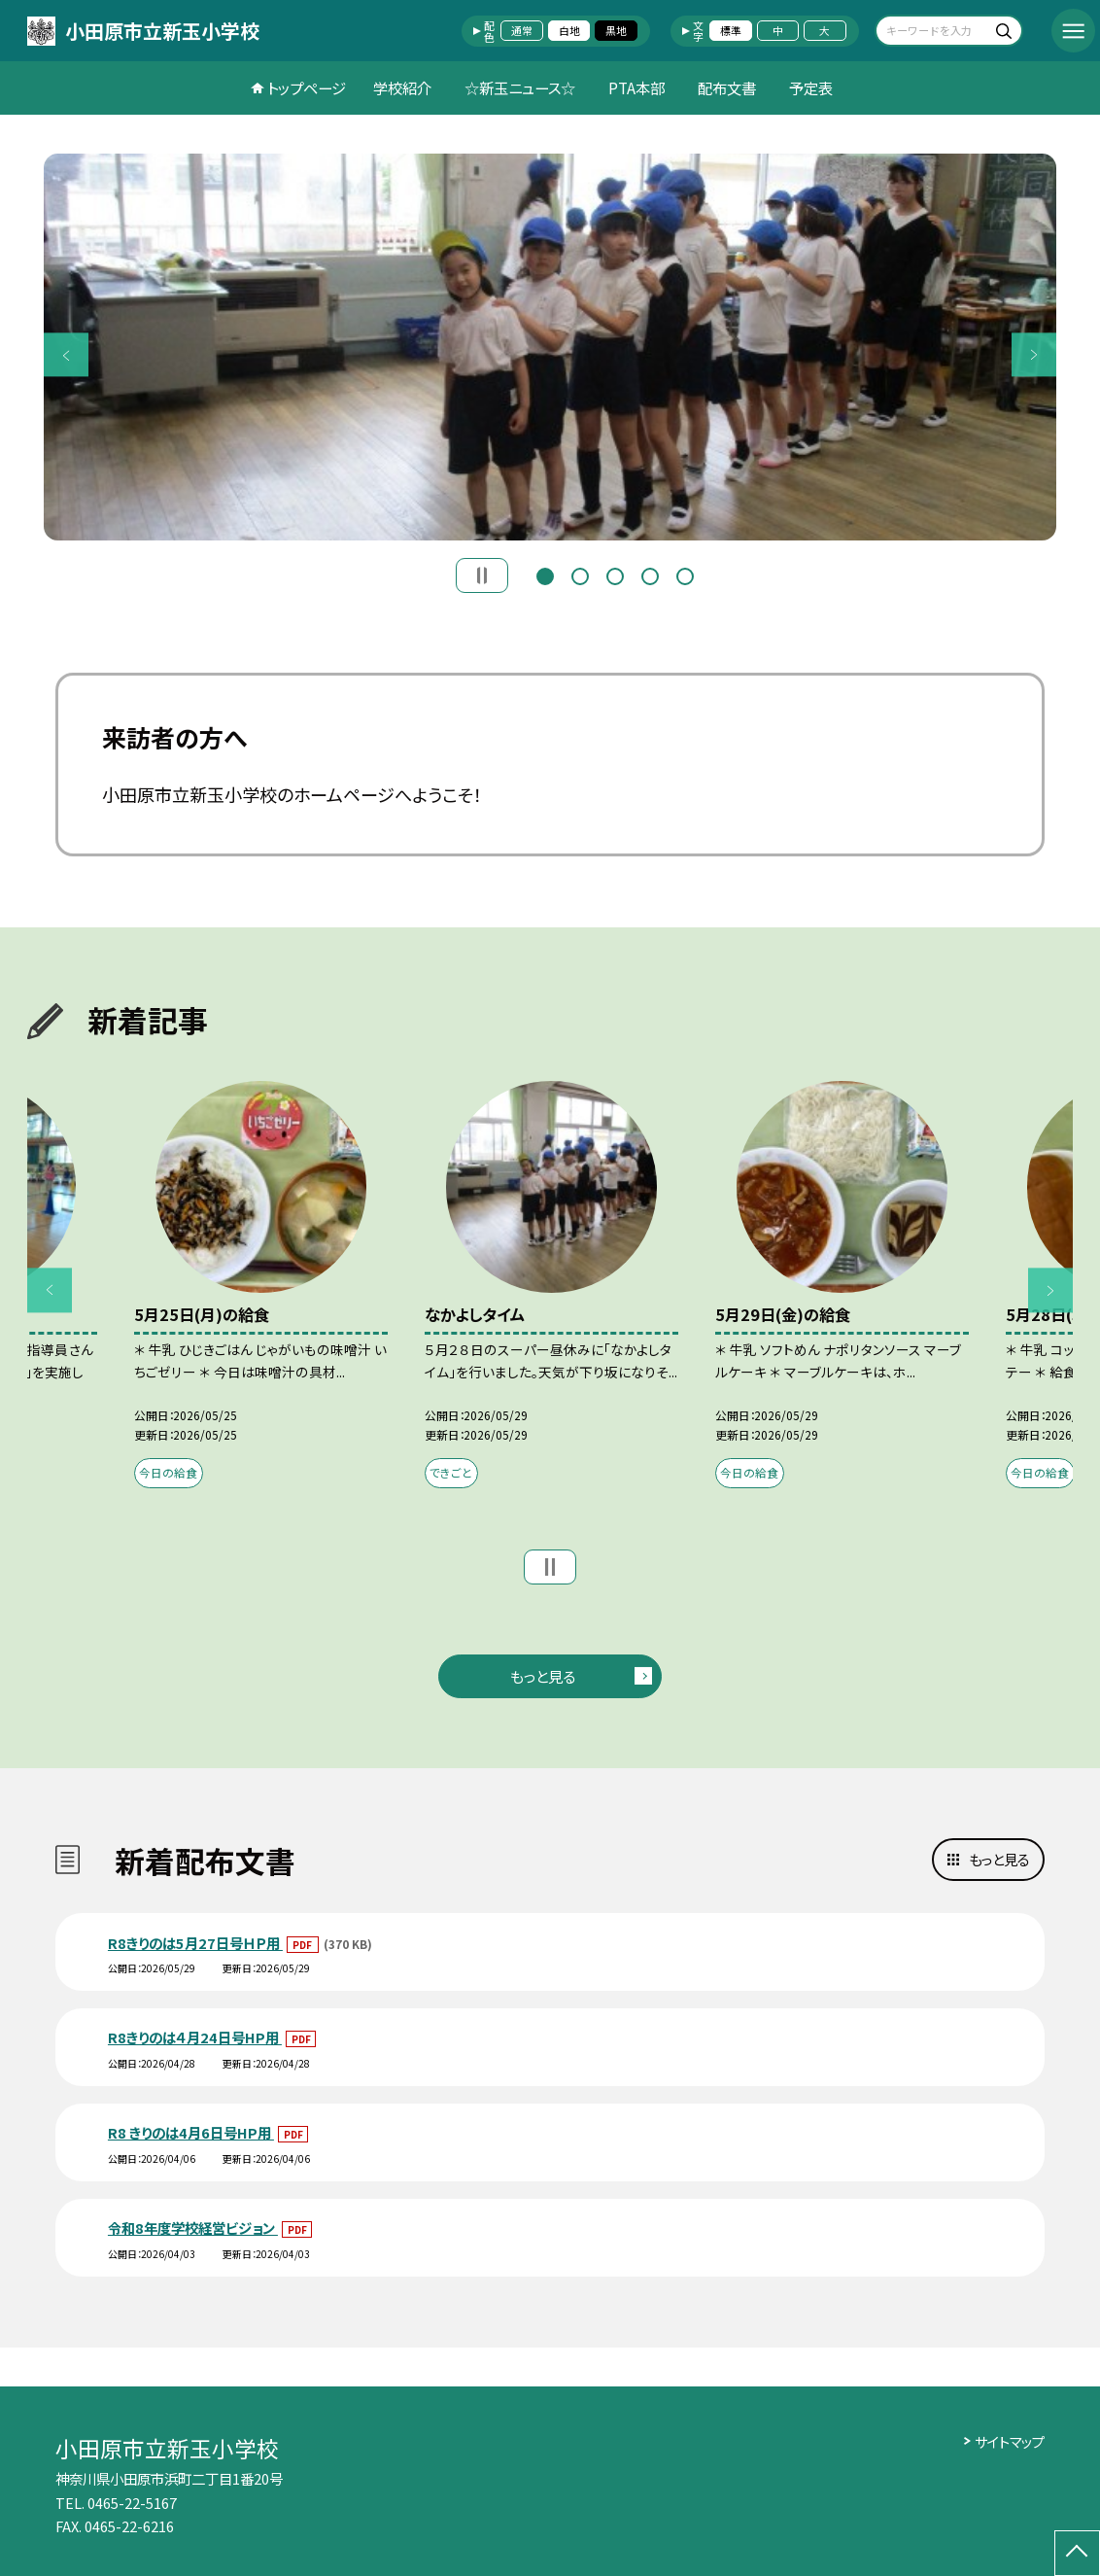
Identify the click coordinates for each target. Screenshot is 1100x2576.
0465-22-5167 (132, 2502)
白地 (569, 30)
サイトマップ (1010, 2441)
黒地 (616, 30)
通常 (522, 30)
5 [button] (685, 574)
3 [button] (615, 574)
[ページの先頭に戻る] (1077, 2553)
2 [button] (580, 574)
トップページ (306, 87)
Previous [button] (65, 354)
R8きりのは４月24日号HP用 (195, 2037)
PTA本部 (636, 87)
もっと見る (542, 1676)
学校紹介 (402, 87)
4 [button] (650, 574)
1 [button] (545, 574)
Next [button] (1033, 354)
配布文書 (727, 87)
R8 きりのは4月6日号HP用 (191, 2132)
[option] (550, 347)
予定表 (811, 87)
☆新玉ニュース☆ (519, 87)
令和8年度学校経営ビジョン (193, 2227)
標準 (730, 30)
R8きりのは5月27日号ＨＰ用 (195, 1942)
